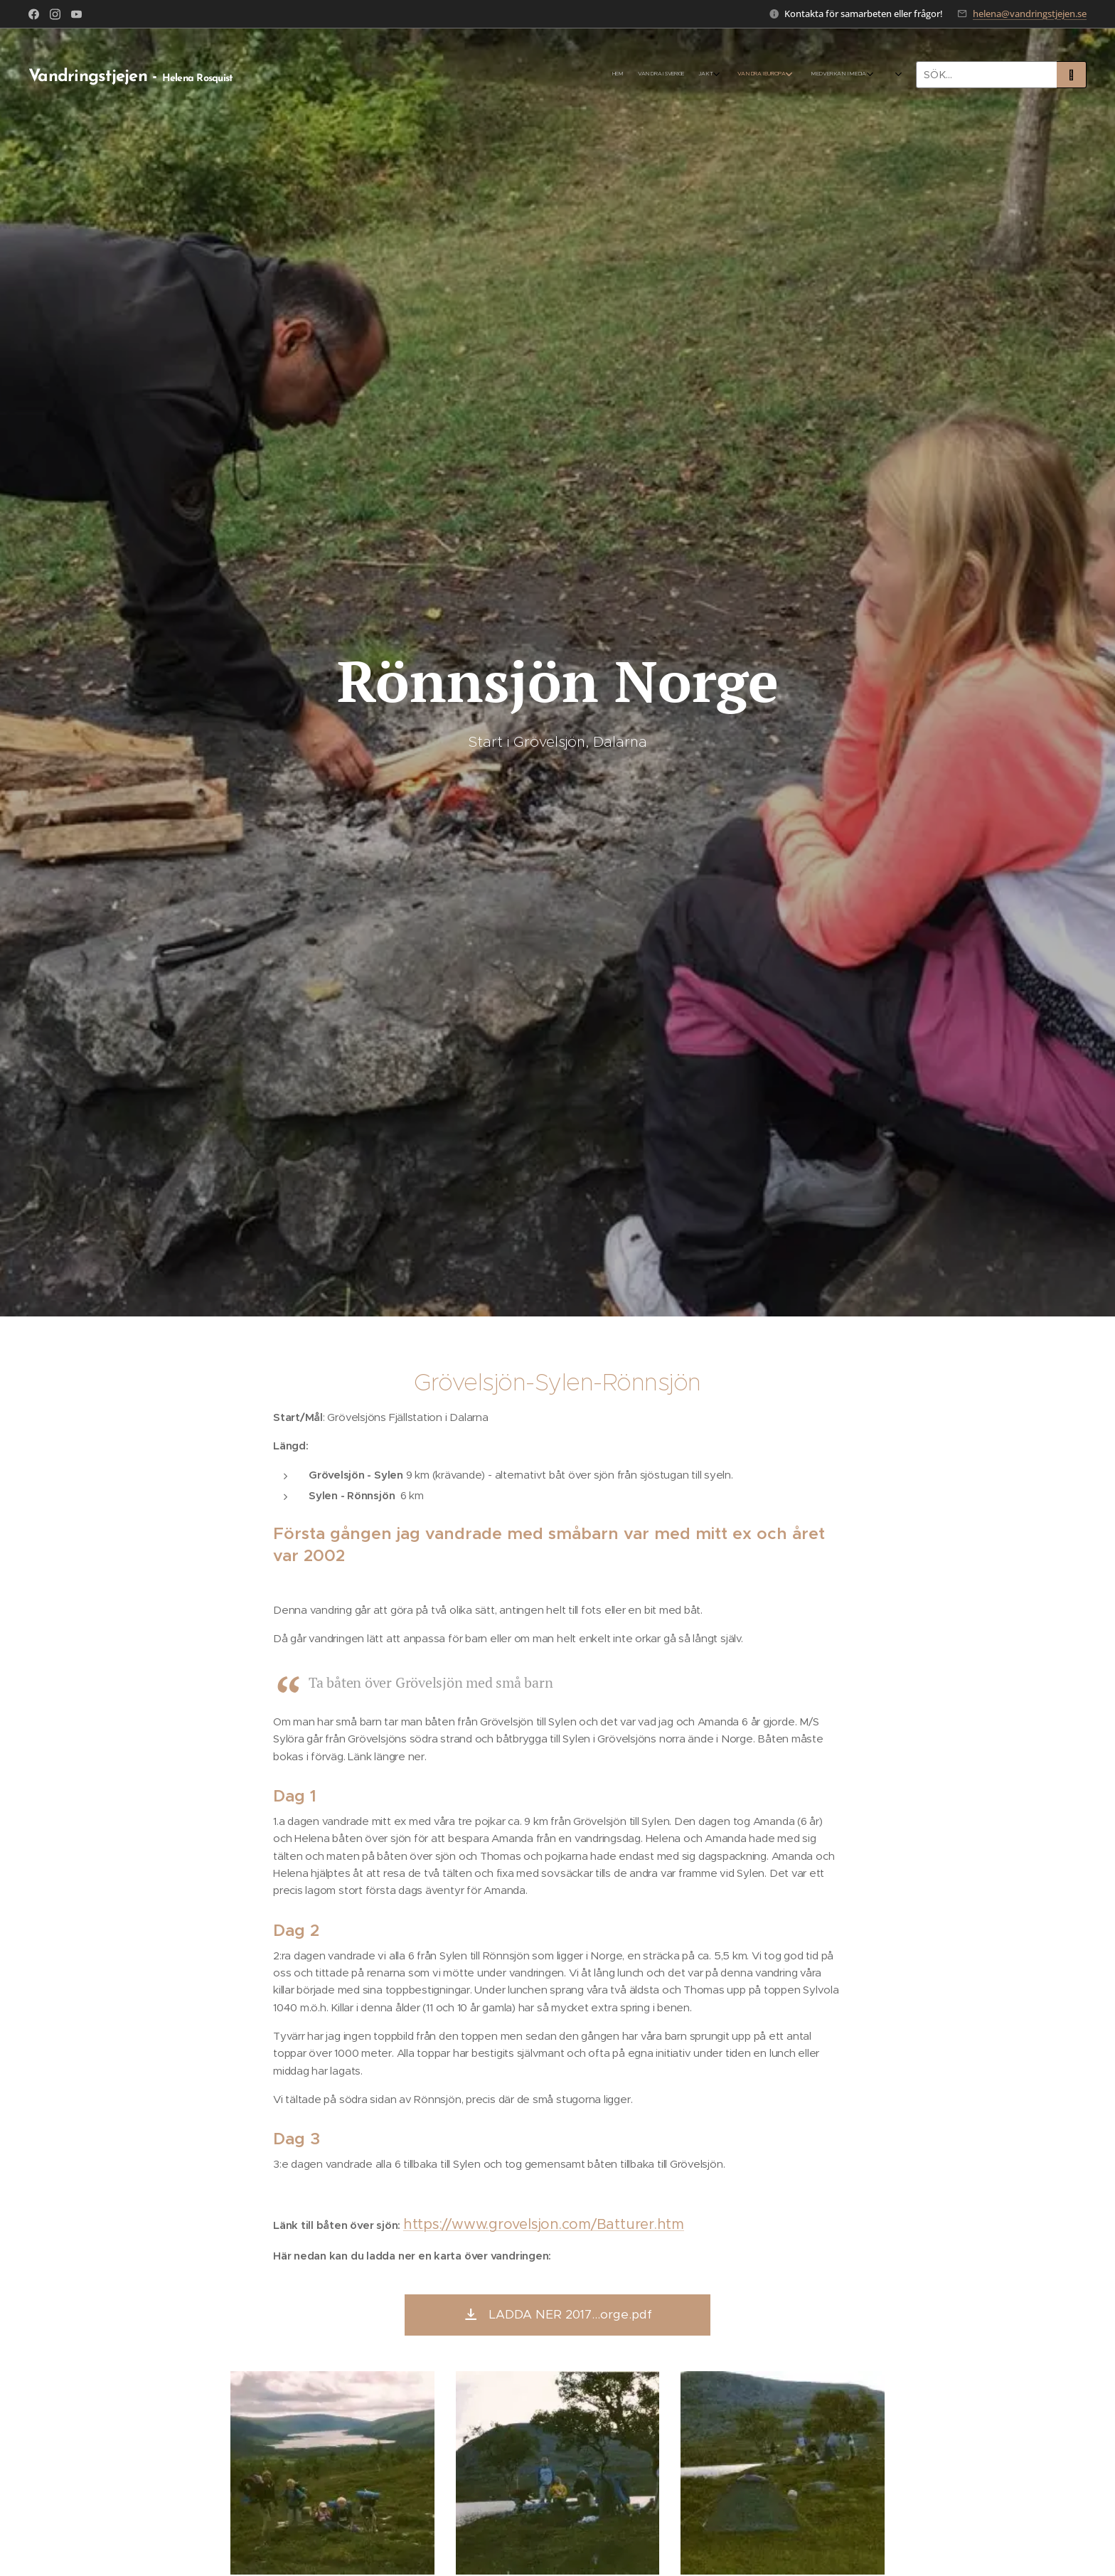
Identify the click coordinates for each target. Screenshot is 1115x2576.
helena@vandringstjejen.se (1030, 13)
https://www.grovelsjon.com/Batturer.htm (543, 2224)
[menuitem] (284, 74)
